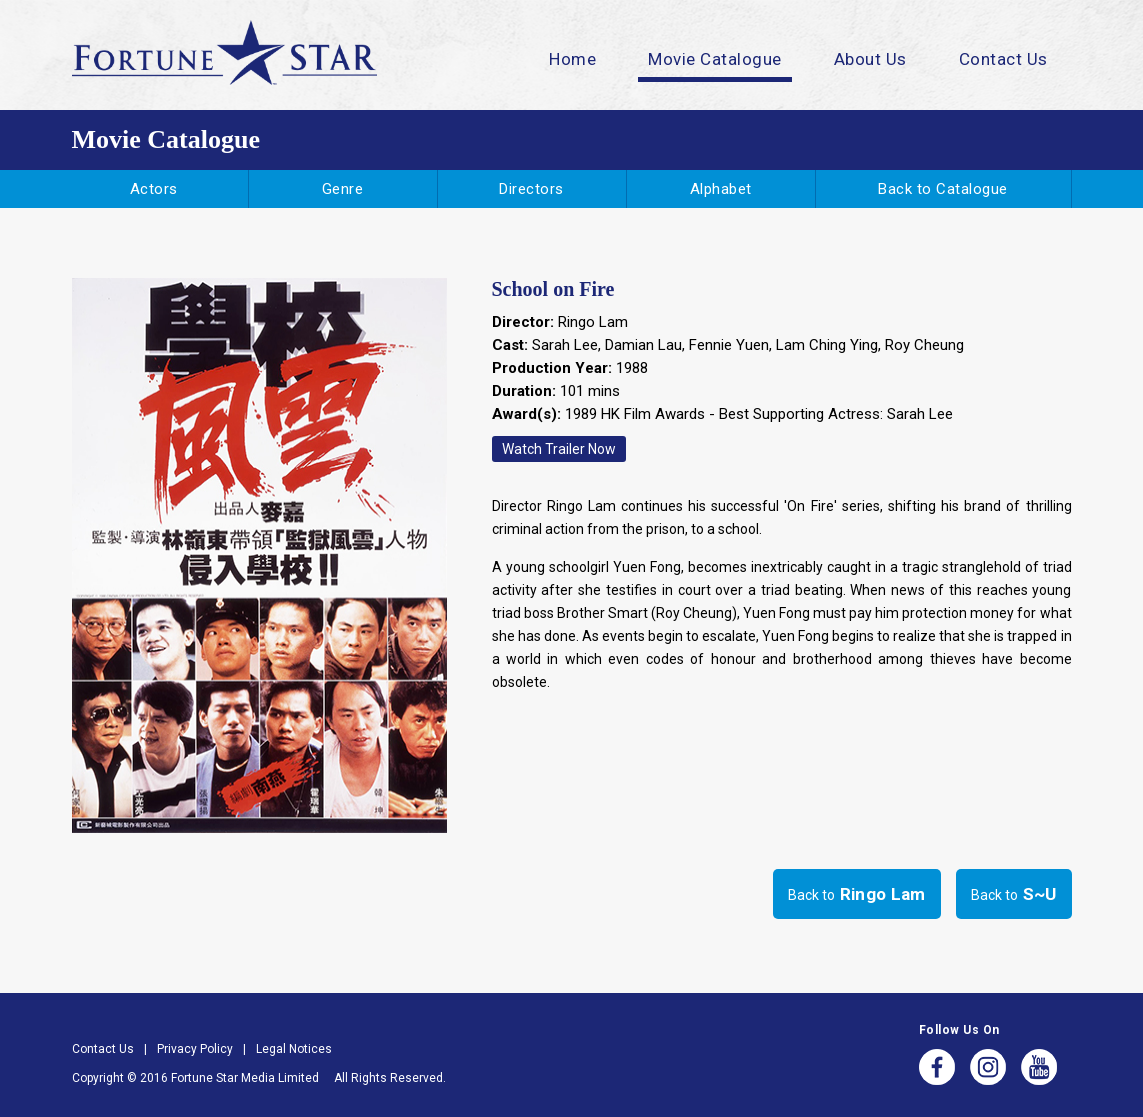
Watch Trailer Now (559, 449)
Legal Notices (294, 1049)
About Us (870, 59)
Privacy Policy (195, 1049)
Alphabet (721, 189)
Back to (857, 894)
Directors (531, 189)
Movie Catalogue (715, 59)
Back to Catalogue (943, 189)
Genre (343, 189)
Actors (154, 189)
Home (572, 59)
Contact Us (1003, 59)
